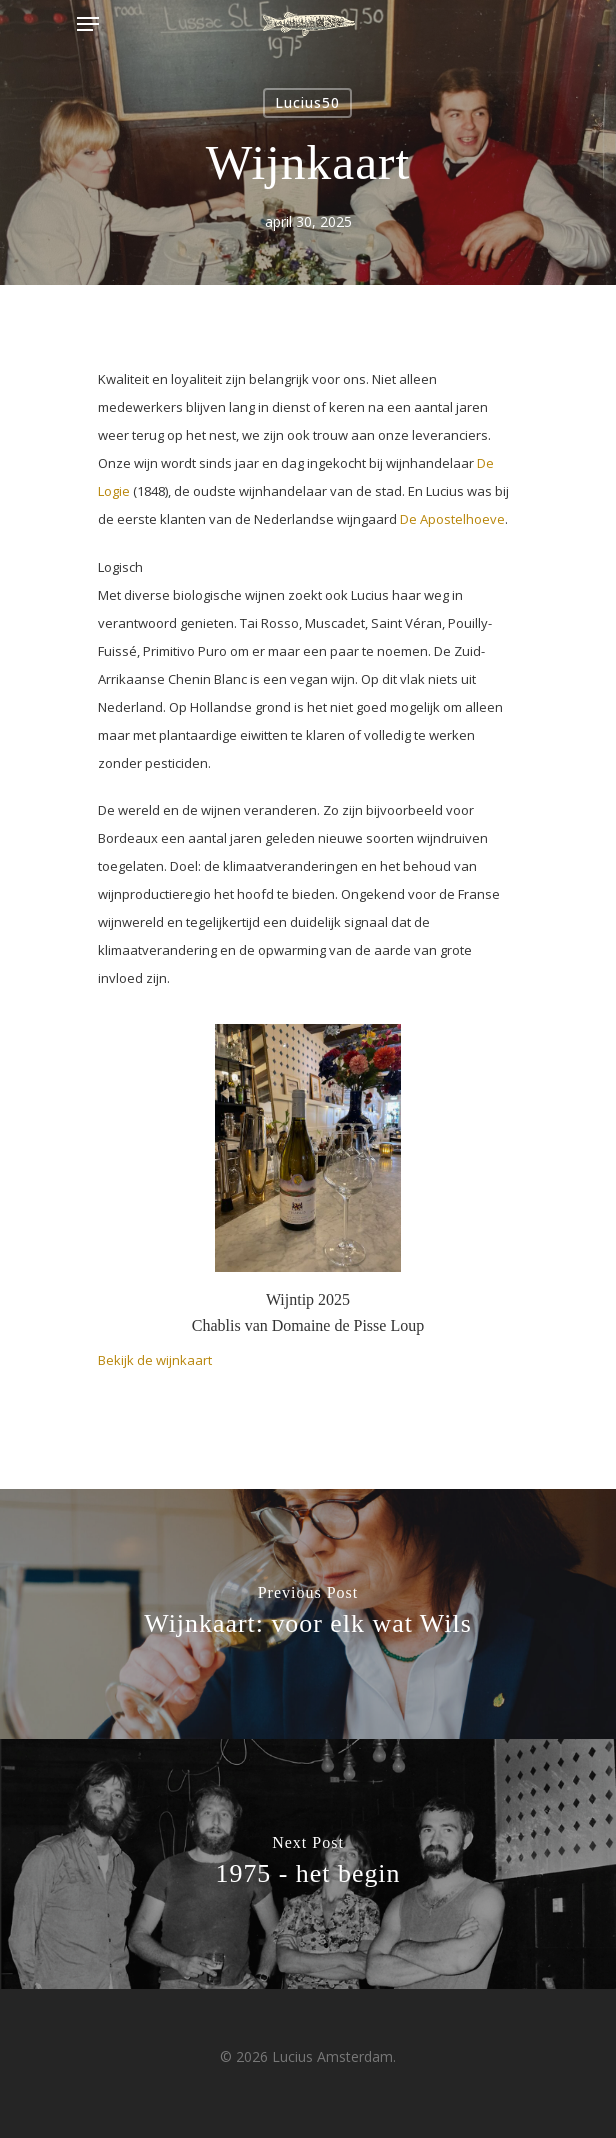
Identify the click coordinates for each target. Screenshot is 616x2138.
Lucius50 (307, 102)
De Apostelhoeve (452, 519)
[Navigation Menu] (88, 24)
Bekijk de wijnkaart (155, 1360)
